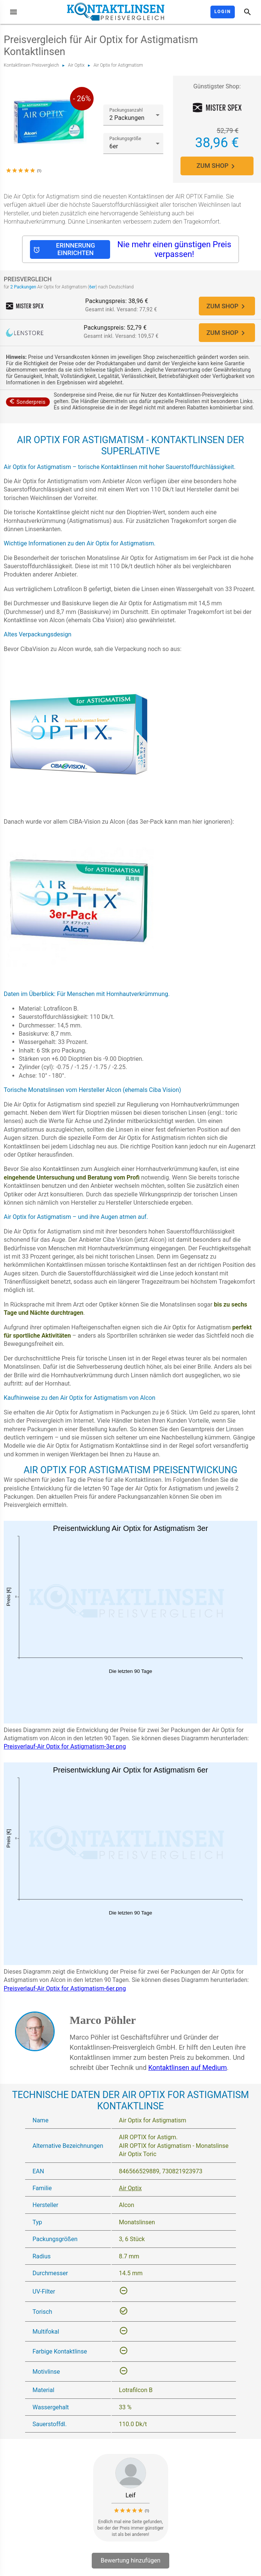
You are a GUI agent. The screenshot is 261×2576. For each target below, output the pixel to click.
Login (222, 11)
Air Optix (76, 65)
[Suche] (248, 12)
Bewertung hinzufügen (131, 2562)
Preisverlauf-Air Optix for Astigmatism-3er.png (65, 1748)
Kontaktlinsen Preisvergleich (31, 65)
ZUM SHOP (217, 165)
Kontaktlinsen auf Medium (187, 2069)
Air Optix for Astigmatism (118, 65)
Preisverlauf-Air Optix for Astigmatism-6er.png (65, 1990)
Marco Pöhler (103, 2022)
